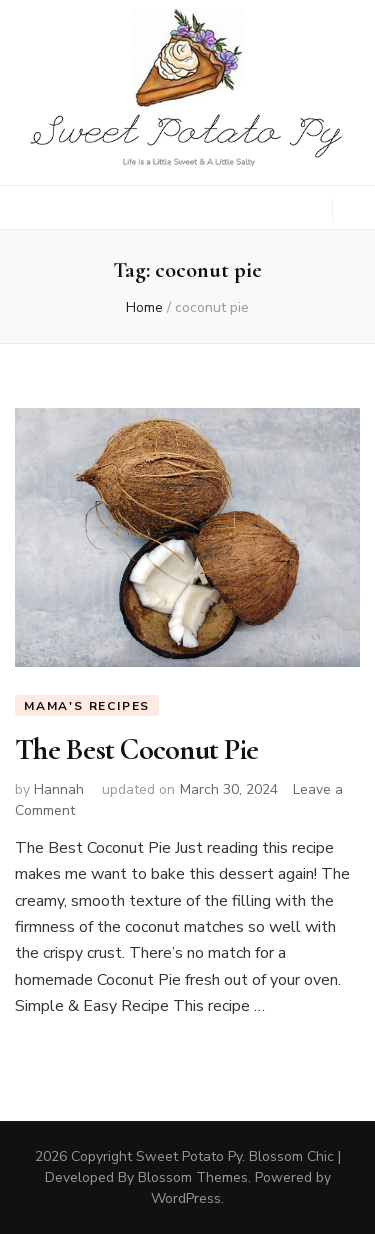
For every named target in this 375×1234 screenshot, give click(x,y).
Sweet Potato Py (189, 1156)
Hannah (59, 789)
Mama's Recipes (87, 706)
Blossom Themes (193, 1177)
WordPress (186, 1198)
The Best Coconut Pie (136, 749)
